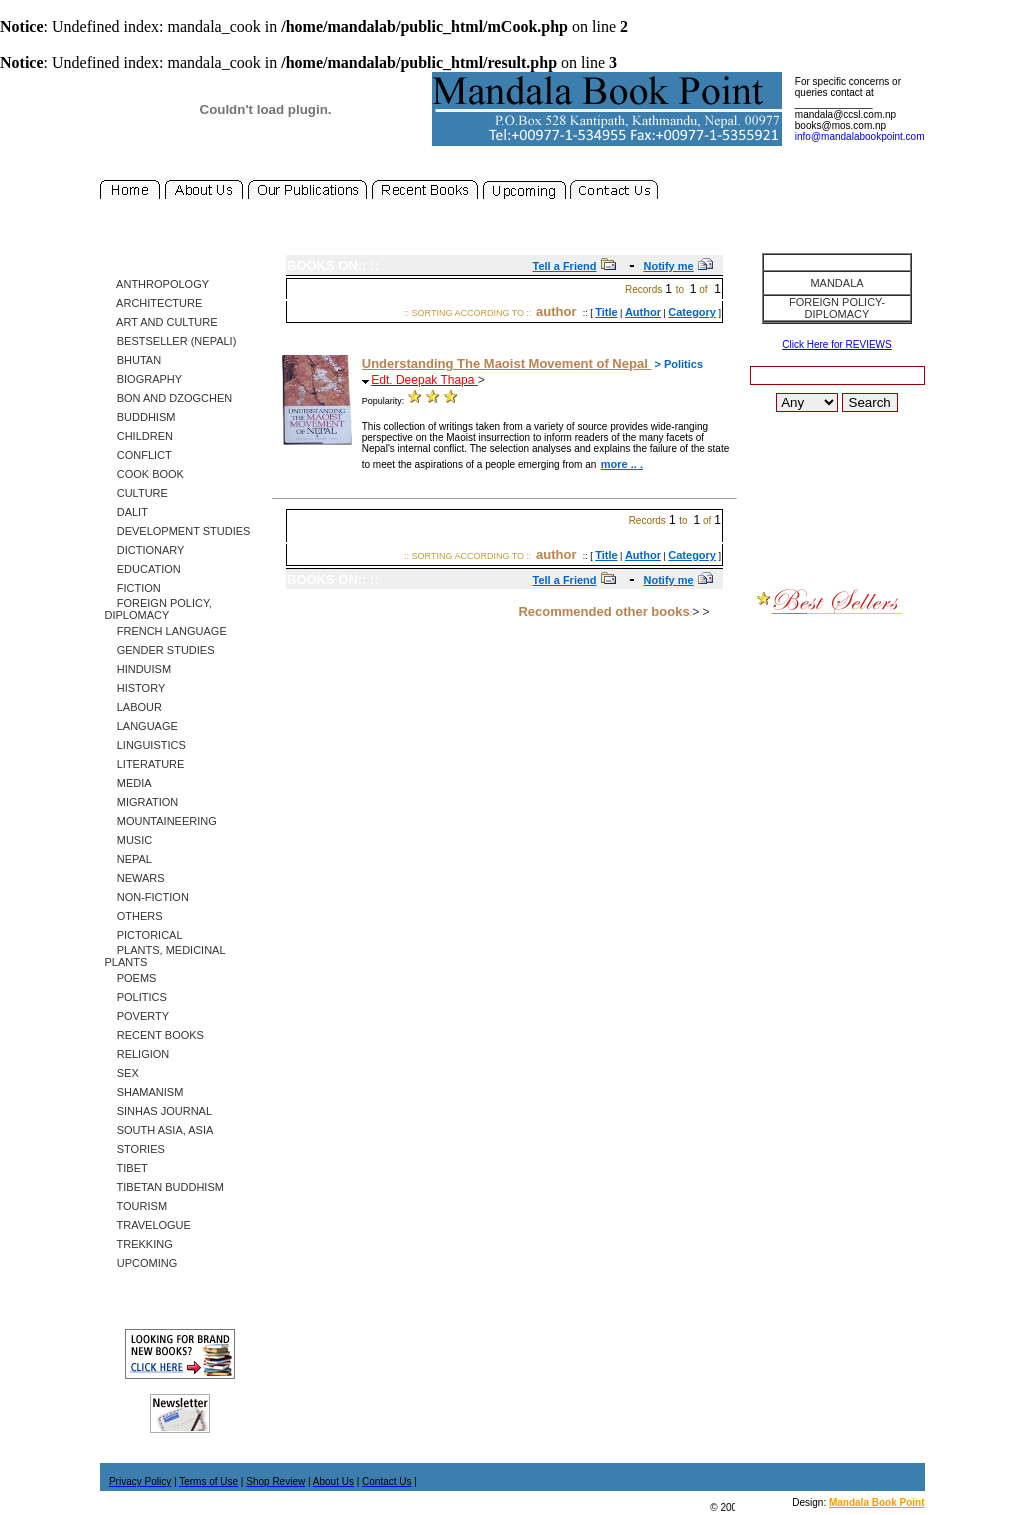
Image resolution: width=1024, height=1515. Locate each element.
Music (129, 840)
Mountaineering (161, 821)
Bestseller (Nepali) (171, 341)
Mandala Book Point (877, 1502)
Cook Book (144, 474)
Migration (142, 802)
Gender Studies (160, 650)
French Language (166, 631)
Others (134, 916)
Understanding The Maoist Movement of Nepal (507, 363)
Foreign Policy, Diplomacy (158, 609)
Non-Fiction (147, 897)
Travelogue (148, 1225)
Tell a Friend (565, 266)
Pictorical (144, 935)
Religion (137, 1054)
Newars (135, 878)
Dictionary (145, 550)
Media (128, 783)
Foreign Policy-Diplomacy (837, 308)
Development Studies (178, 531)
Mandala (836, 283)
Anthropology (157, 284)
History (135, 688)
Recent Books (154, 1035)
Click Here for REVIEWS (836, 344)
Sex (122, 1073)
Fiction (133, 588)
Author (643, 312)
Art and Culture (161, 322)
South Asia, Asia (159, 1130)
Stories (135, 1149)
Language (141, 726)
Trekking (139, 1244)
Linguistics (145, 745)
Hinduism (138, 669)
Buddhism (140, 417)
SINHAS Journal (159, 1111)
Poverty (137, 1016)
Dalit (126, 512)
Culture (136, 493)
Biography (144, 379)
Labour (133, 707)
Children (139, 436)
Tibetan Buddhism (164, 1187)
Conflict (138, 455)
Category (692, 312)
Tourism (136, 1206)
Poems (131, 978)
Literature (145, 764)
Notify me (669, 266)
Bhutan (133, 360)
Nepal (128, 859)
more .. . (622, 464)
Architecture (154, 303)
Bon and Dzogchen (169, 398)
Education (143, 569)
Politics (136, 997)
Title (606, 312)
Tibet (126, 1168)
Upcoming (141, 1263)
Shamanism (144, 1092)
